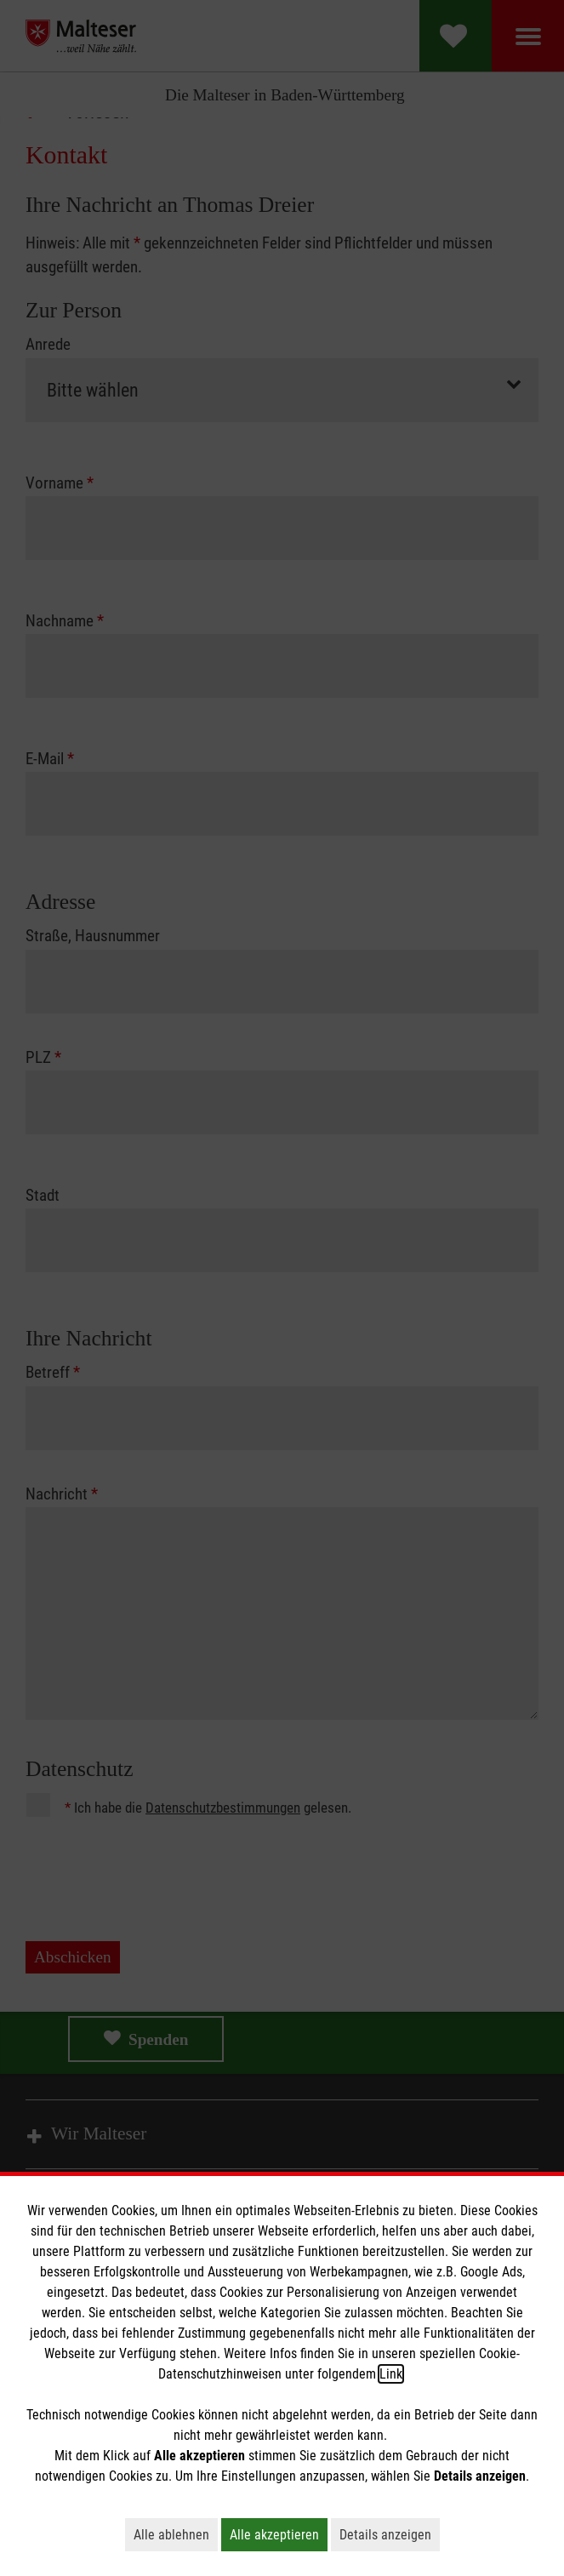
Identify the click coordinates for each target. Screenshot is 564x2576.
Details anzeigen (389, 2534)
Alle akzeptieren (279, 2534)
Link (390, 2374)
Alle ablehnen (176, 2534)
